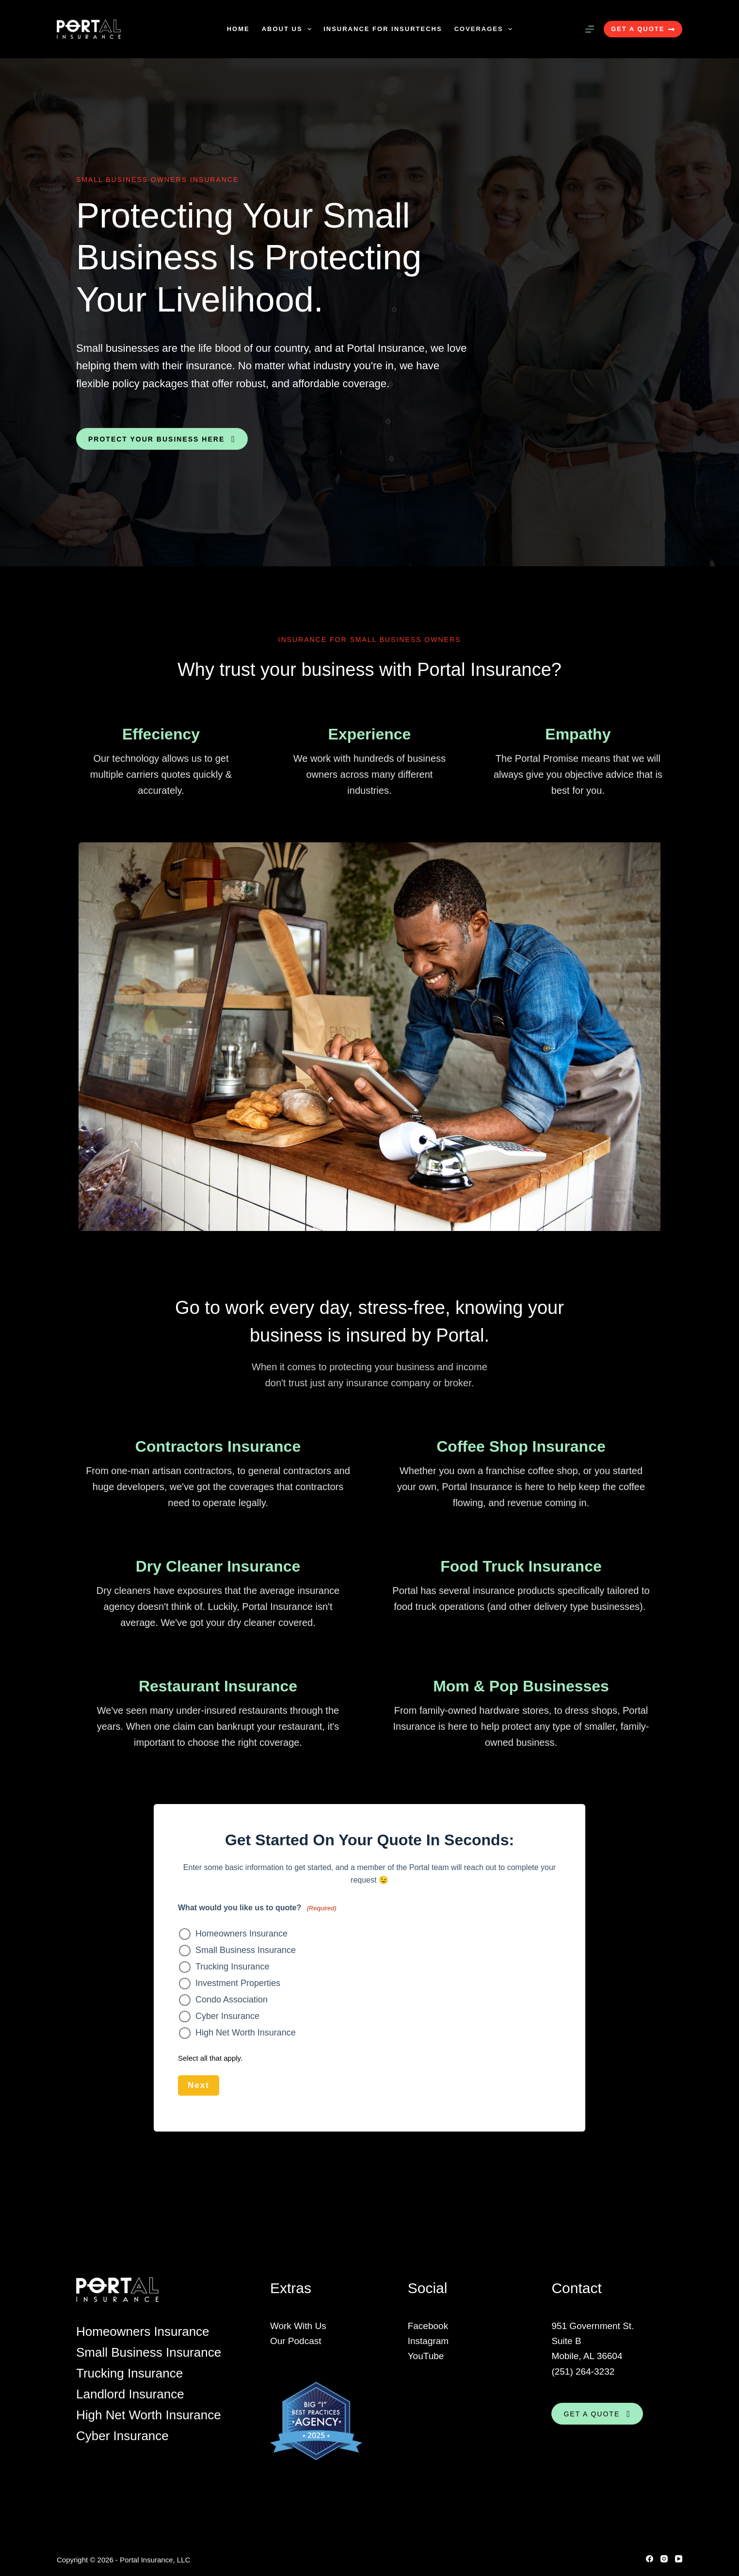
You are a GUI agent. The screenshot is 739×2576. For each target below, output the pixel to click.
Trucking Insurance (232, 1966)
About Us (288, 29)
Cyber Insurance (227, 2016)
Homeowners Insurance (241, 1933)
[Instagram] (664, 2558)
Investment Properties (237, 1983)
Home (238, 29)
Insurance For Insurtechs (382, 29)
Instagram (428, 2340)
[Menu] (589, 29)
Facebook (428, 2325)
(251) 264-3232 (582, 2370)
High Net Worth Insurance (245, 2032)
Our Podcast (295, 2340)
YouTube (426, 2355)
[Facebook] (649, 2558)
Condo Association (231, 1999)
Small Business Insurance (245, 1950)
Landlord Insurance (130, 2393)
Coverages (485, 29)
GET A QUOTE (643, 29)
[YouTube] (678, 2558)
